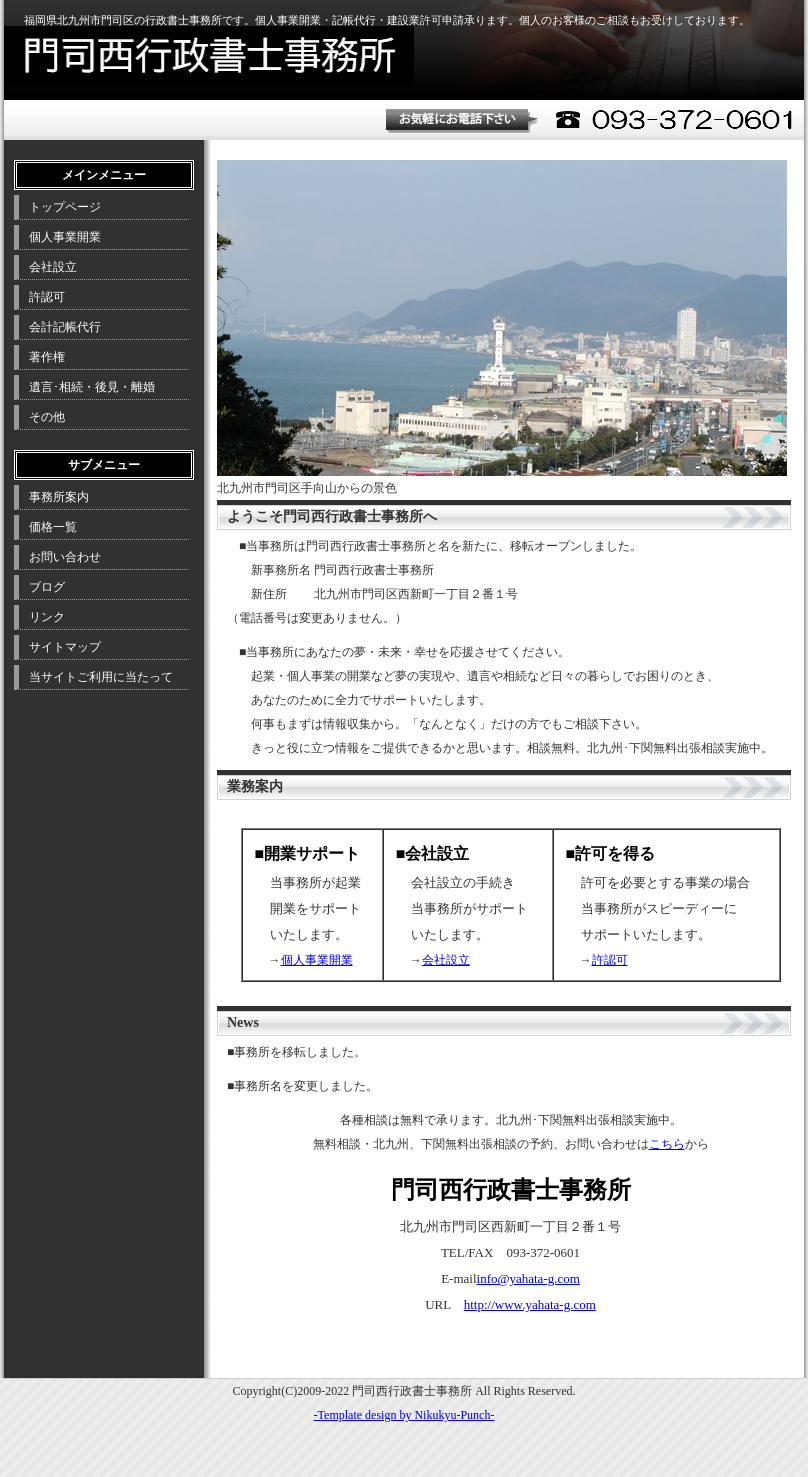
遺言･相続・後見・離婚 (92, 387)
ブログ (47, 587)
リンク (47, 617)
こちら (667, 1144)
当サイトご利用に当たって (101, 677)
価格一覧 (53, 527)
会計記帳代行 (65, 327)
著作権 (47, 357)
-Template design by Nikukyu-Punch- (404, 1415)
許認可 (610, 960)
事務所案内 (59, 497)
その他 (47, 417)
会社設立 (446, 960)
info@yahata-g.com (528, 1278)
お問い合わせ (65, 557)
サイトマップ (65, 647)
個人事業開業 (317, 960)
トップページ (65, 207)
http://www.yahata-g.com (530, 1304)
